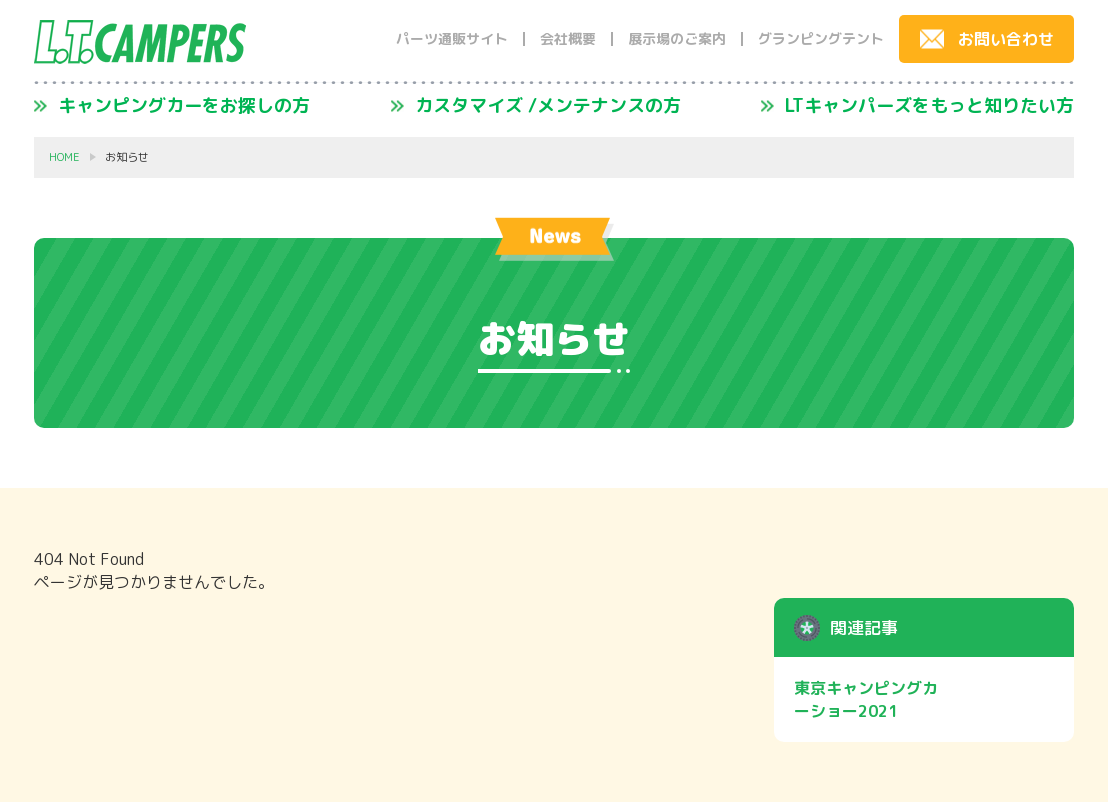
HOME (64, 157)
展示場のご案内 (677, 39)
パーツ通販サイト (452, 39)
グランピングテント (821, 39)
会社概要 (568, 39)
